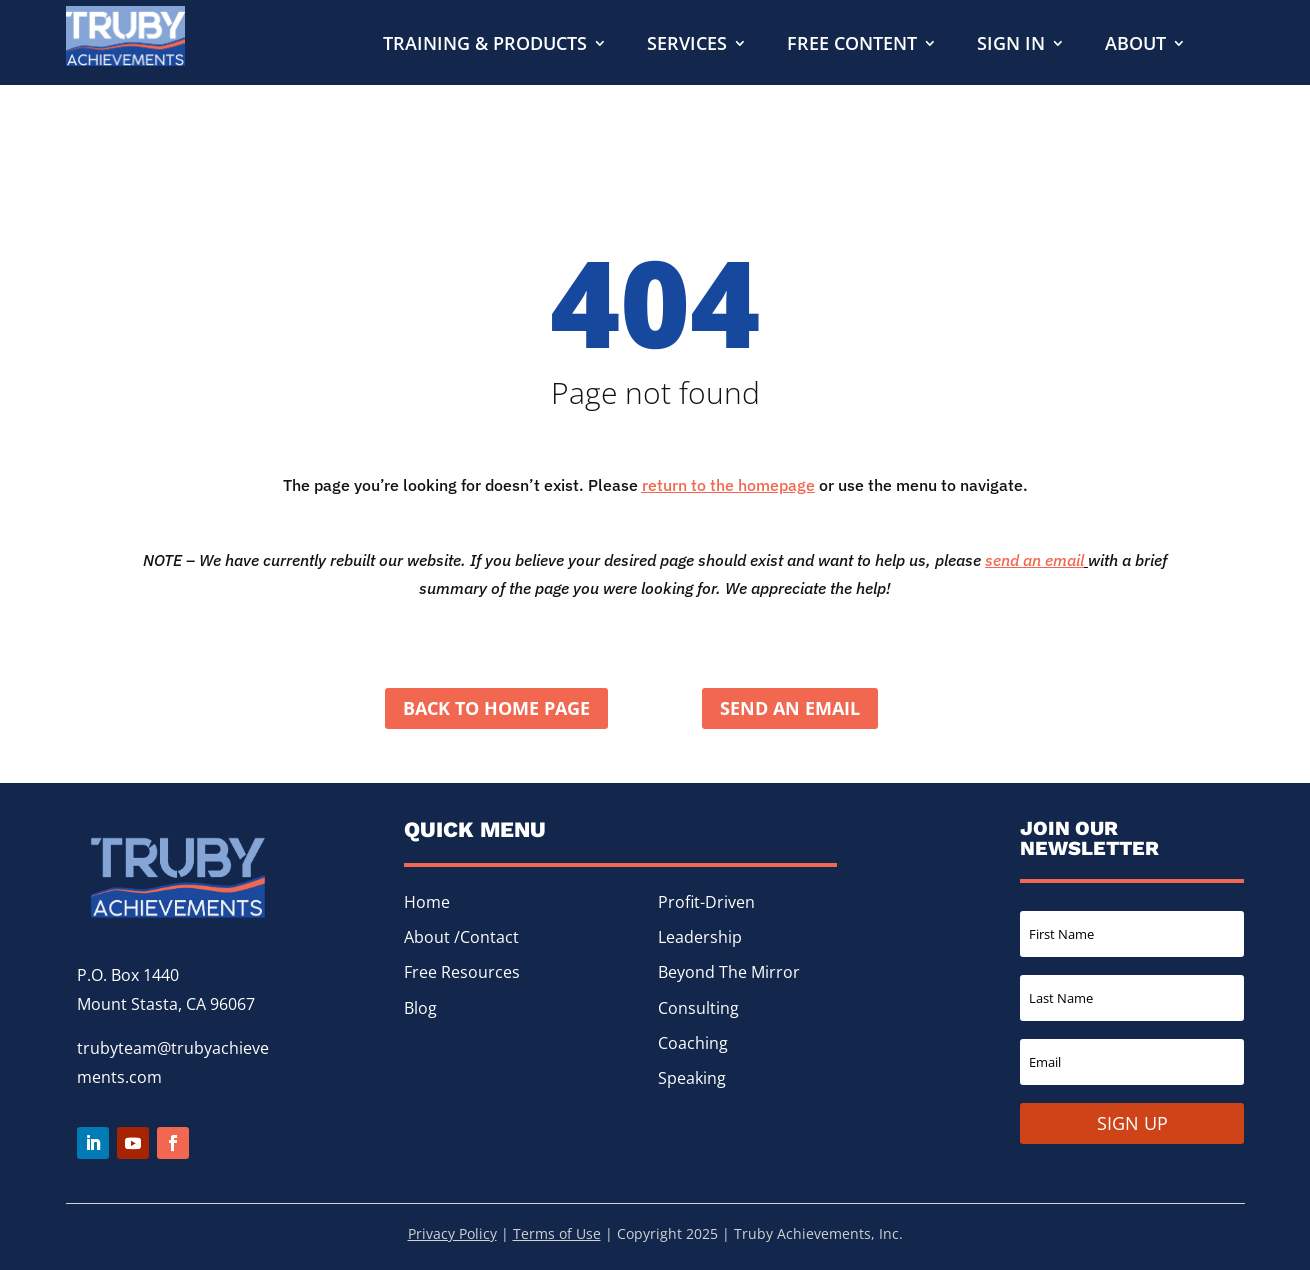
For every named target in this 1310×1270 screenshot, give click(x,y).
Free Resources (462, 973)
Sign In (1011, 45)
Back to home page (496, 708)
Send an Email (790, 708)
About (1135, 45)
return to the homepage (728, 485)
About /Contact (461, 937)
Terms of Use (557, 1233)
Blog (420, 1008)
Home (427, 902)
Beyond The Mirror (729, 973)
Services (687, 45)
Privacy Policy (452, 1233)
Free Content (852, 45)
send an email (1034, 560)
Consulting (698, 1008)
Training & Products (485, 45)
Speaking (692, 1078)
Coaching (693, 1043)
